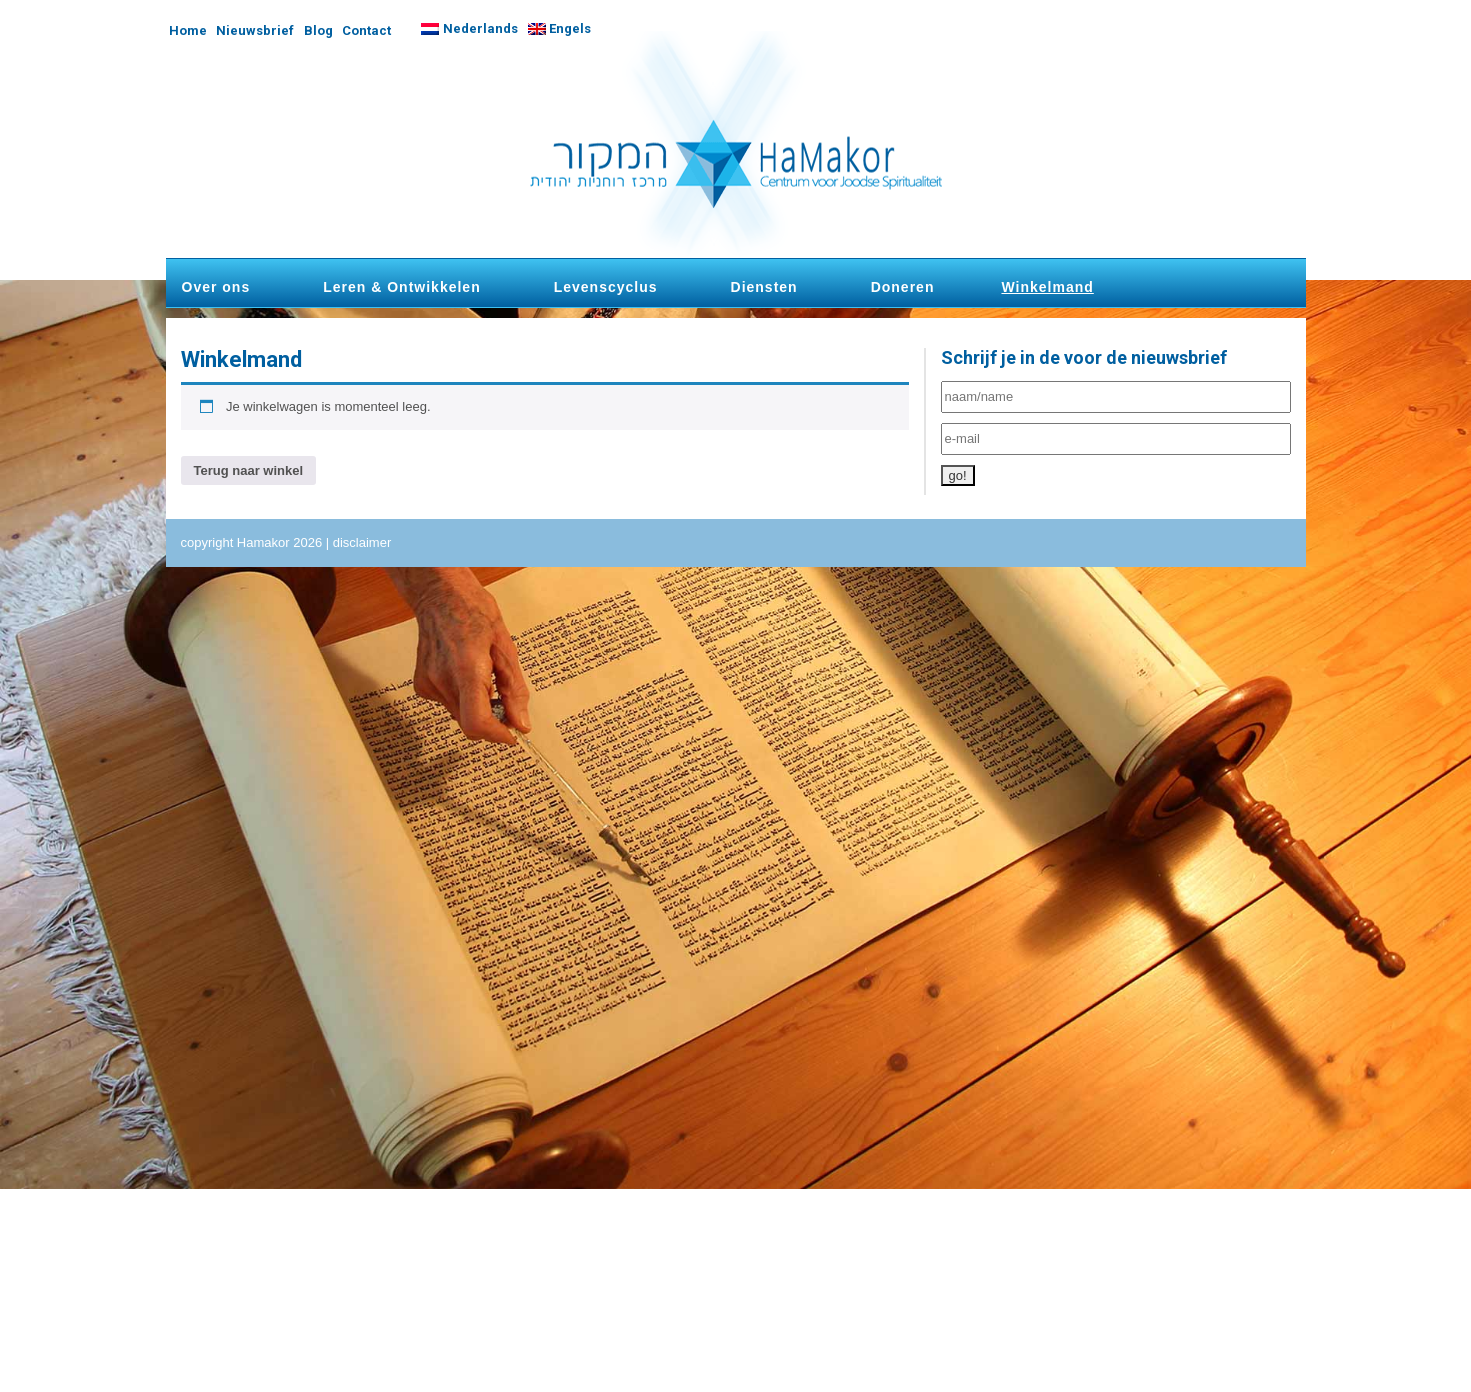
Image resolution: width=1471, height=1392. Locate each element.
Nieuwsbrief (255, 30)
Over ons (216, 287)
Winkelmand (1047, 287)
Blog (318, 30)
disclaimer (362, 542)
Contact (366, 30)
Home (188, 30)
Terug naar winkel (249, 470)
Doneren (903, 287)
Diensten (764, 287)
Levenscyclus (606, 287)
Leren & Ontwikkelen (401, 287)
